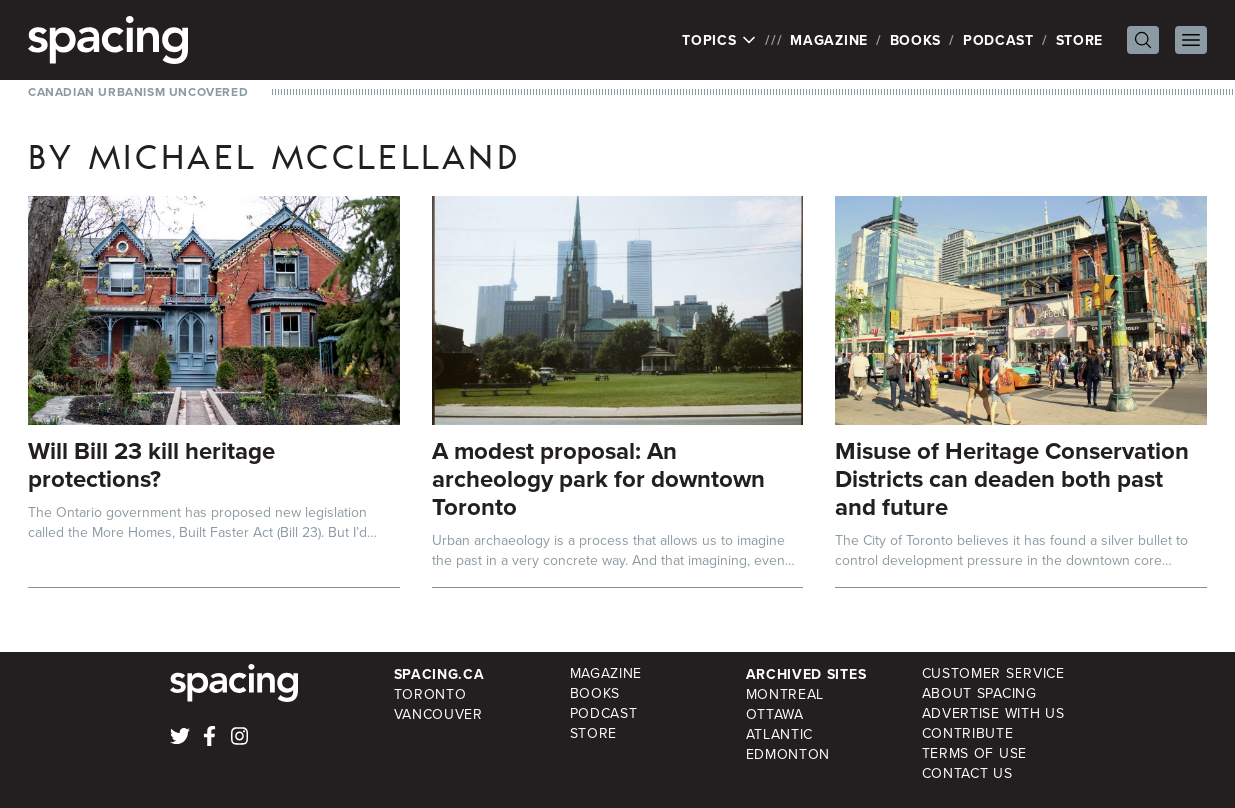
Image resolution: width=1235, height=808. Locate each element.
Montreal (785, 694)
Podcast (998, 40)
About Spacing (979, 693)
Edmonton (788, 754)
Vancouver (438, 714)
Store (1080, 40)
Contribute (968, 733)
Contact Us (967, 773)
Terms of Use (974, 753)
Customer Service (993, 673)
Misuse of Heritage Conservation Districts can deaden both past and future (1012, 478)
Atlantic (780, 734)
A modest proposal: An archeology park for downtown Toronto (598, 478)
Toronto (430, 694)
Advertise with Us (993, 713)
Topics (719, 40)
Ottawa (775, 714)
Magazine (829, 40)
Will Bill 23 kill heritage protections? (151, 464)
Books (916, 40)
